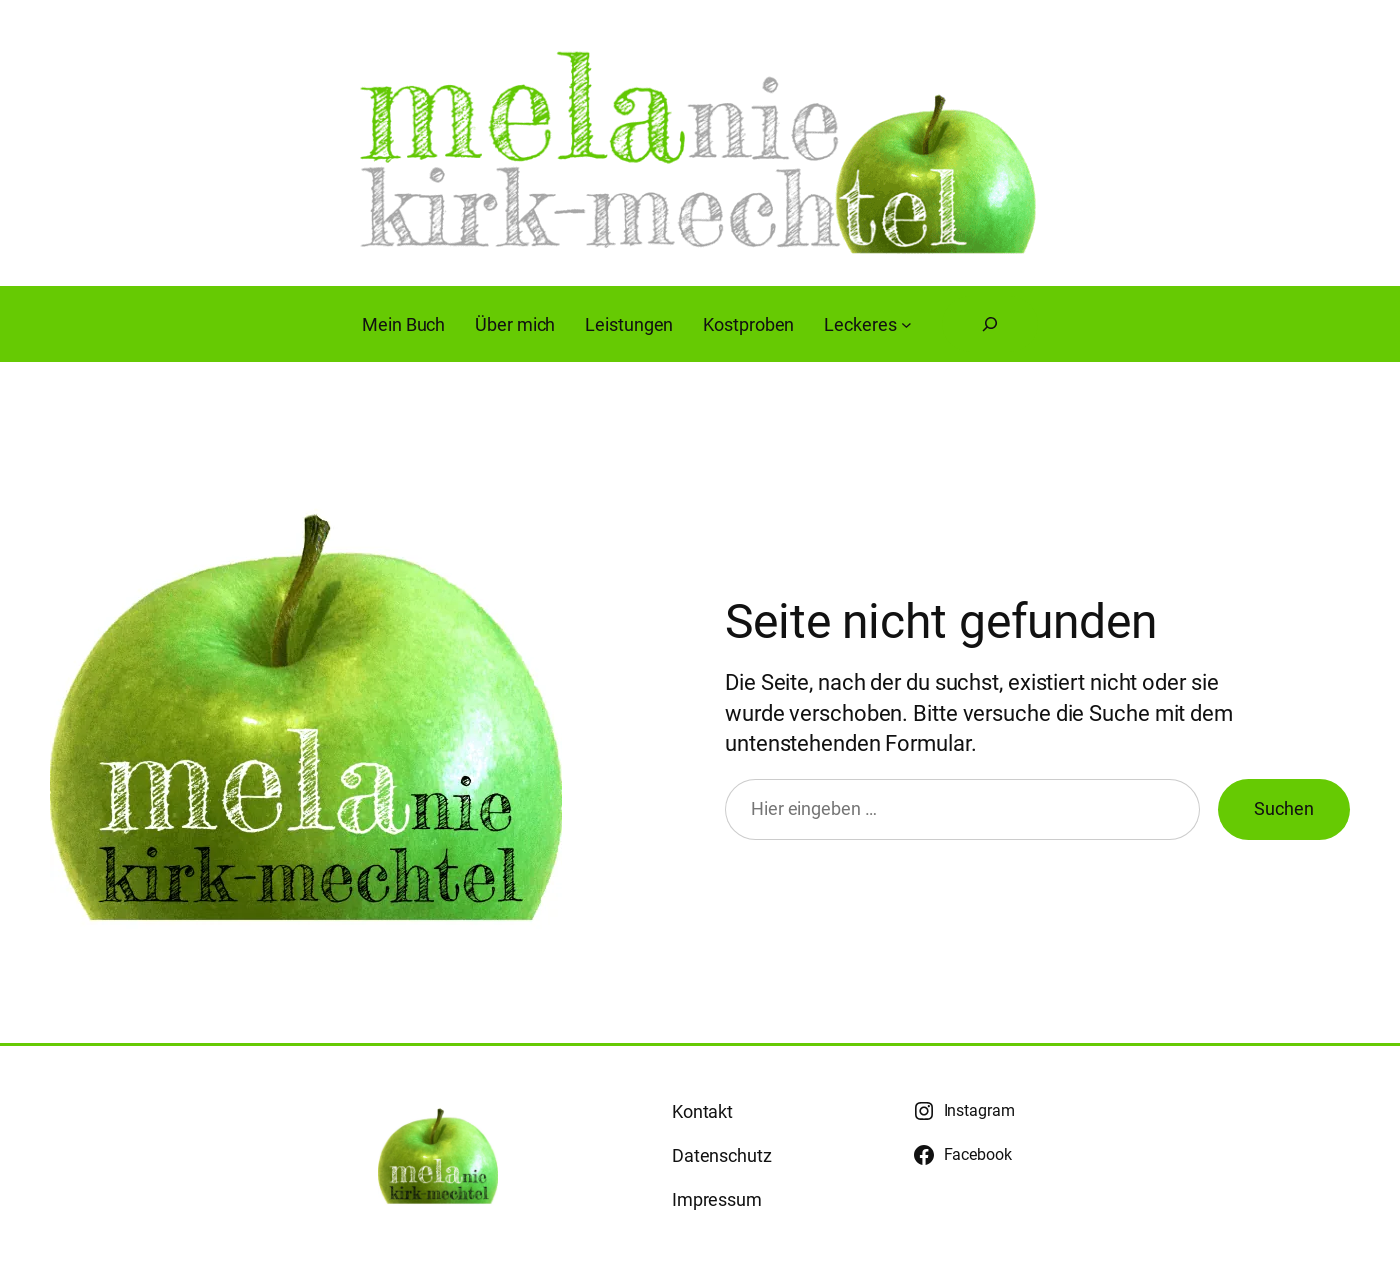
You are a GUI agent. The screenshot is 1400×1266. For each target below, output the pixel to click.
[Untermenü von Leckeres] (906, 324)
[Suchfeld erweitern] (990, 324)
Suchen (1284, 808)
